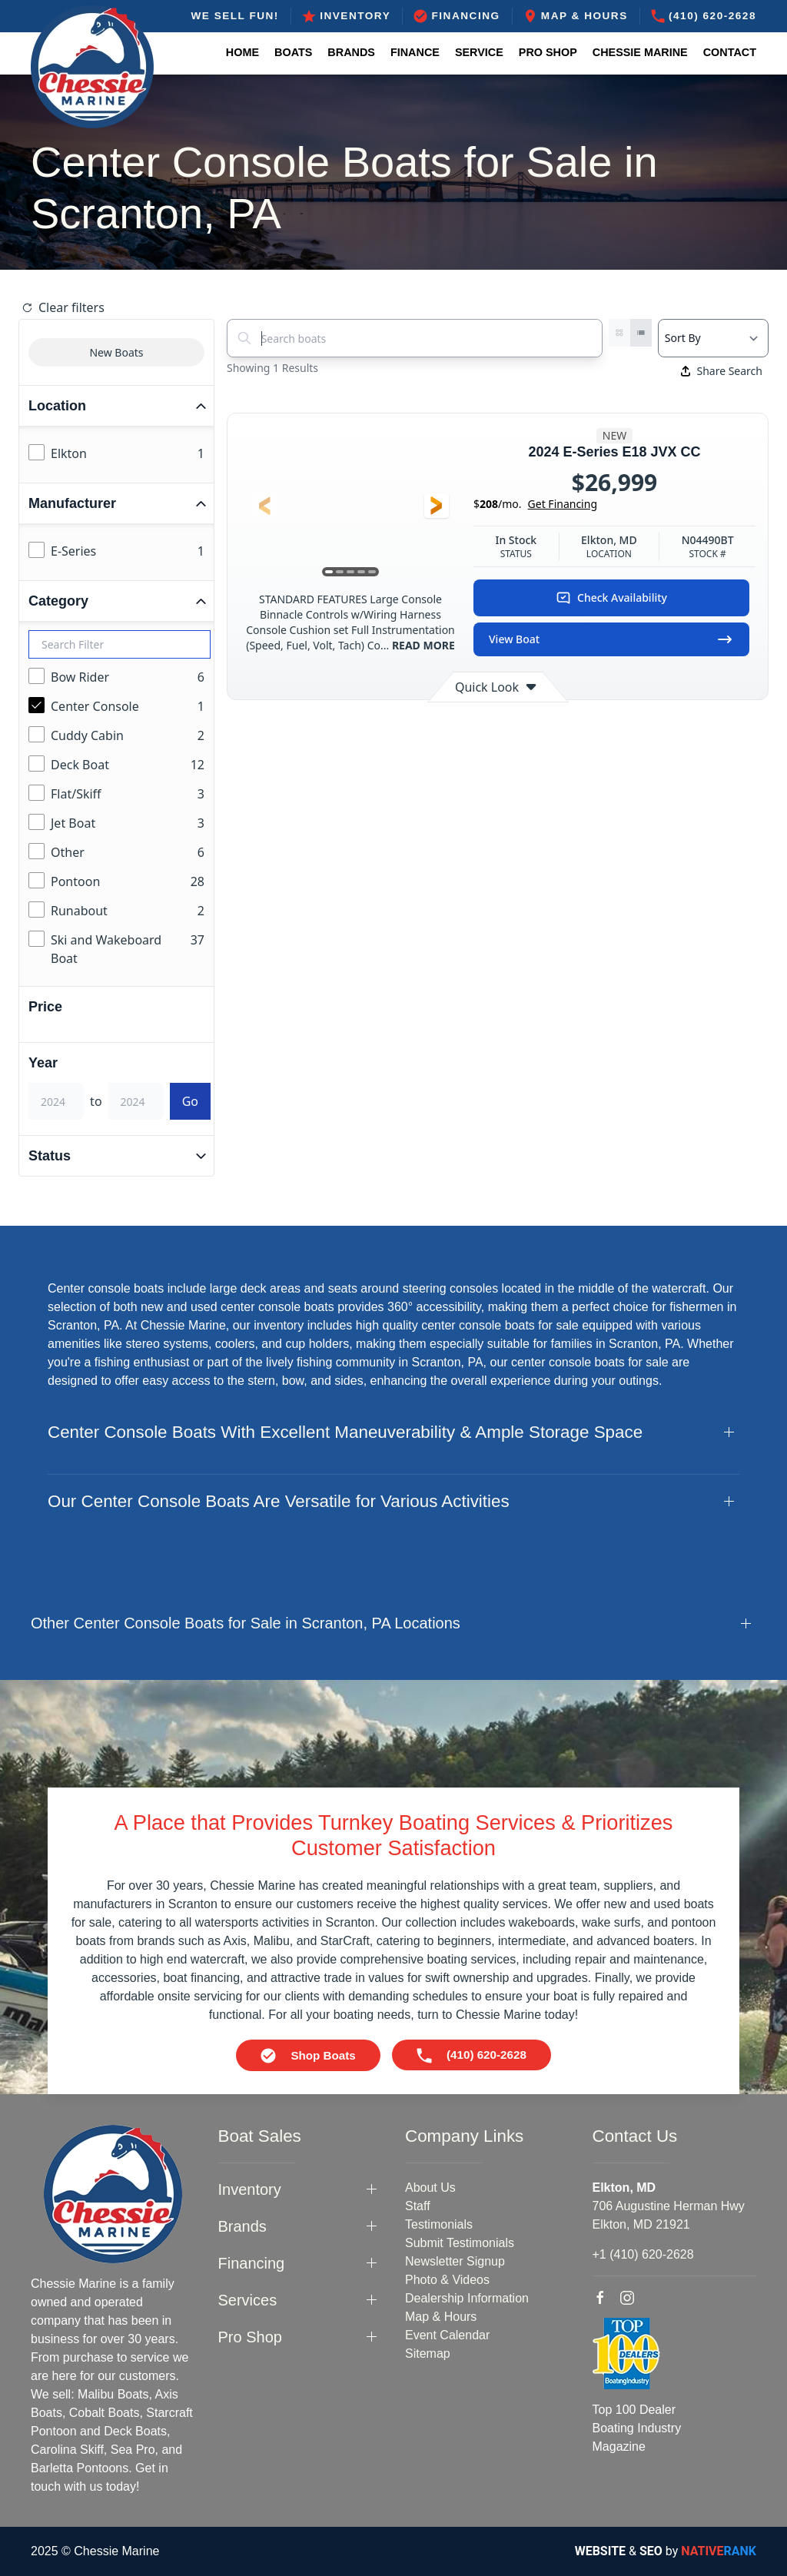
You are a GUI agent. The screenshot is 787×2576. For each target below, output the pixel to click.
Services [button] (247, 2300)
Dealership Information (467, 2298)
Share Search (721, 370)
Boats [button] (293, 52)
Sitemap (427, 2353)
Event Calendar (447, 2335)
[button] (264, 505)
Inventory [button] (249, 2189)
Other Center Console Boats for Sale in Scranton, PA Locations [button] (245, 1623)
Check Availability (611, 598)
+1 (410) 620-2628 (643, 2254)
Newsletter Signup (455, 2261)
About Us (430, 2187)
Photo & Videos (447, 2279)
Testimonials (439, 2224)
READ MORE (422, 645)
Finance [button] (415, 52)
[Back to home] (92, 66)
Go (190, 1101)
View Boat (611, 639)
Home (242, 52)
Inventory (346, 16)
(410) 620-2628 (703, 16)
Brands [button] (351, 52)
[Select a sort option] (713, 338)
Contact (729, 52)
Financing (456, 16)
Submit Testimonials (459, 2242)
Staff (417, 2206)
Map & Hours (575, 16)
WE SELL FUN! (234, 16)
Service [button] (479, 52)
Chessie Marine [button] (640, 52)
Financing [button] (251, 2263)
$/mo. (535, 504)
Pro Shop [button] (548, 52)
